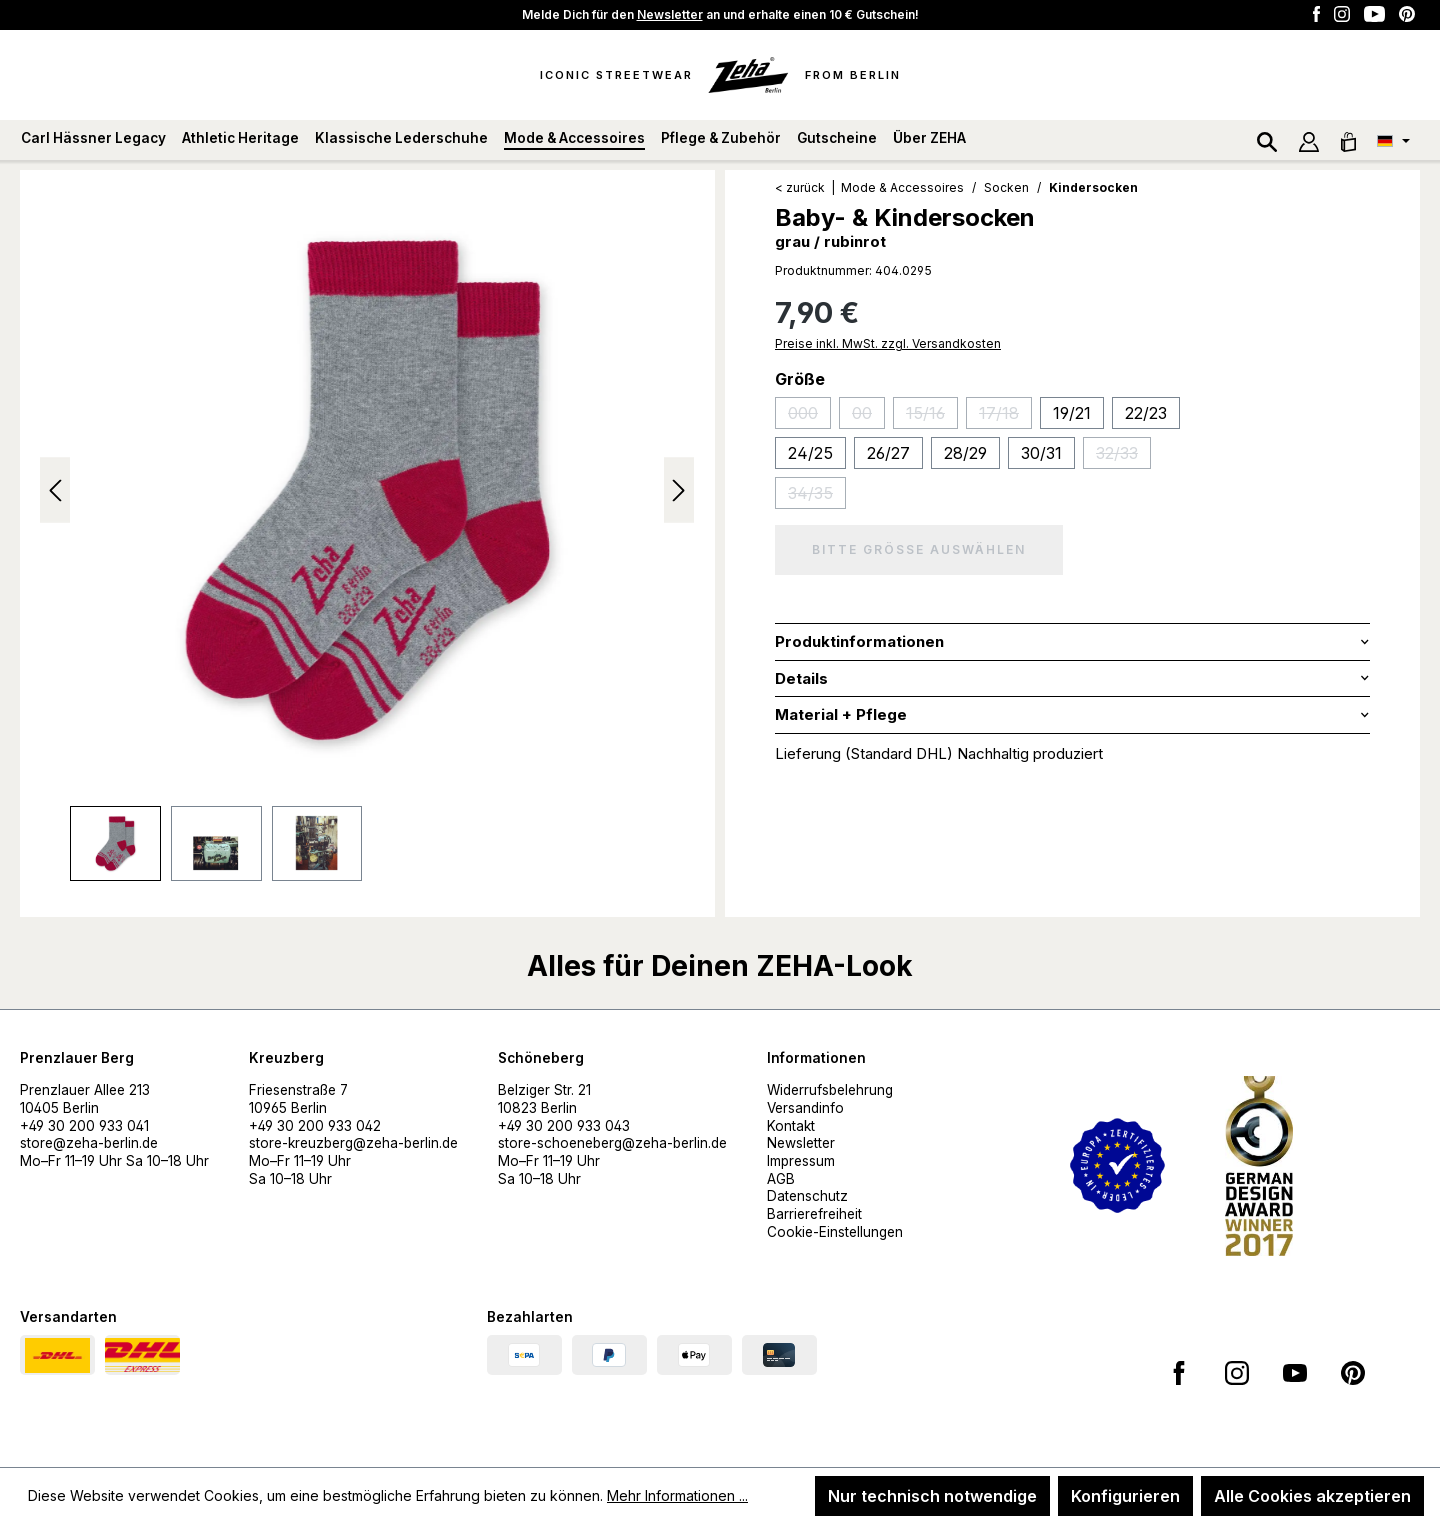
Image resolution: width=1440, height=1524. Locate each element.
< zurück (800, 187)
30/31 (1041, 453)
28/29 (965, 453)
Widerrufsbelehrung (830, 1090)
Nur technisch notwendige (932, 1496)
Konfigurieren (1125, 1496)
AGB (781, 1179)
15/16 (932, 416)
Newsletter (670, 14)
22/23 (1146, 413)
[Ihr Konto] (1309, 140)
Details (801, 678)
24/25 (810, 453)
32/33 (1123, 456)
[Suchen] (1267, 140)
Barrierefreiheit (814, 1214)
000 (809, 416)
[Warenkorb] (1348, 140)
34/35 (817, 496)
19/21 (1072, 413)
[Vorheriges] (55, 490)
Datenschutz (807, 1196)
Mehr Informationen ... (677, 1495)
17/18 (1005, 416)
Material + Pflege (841, 714)
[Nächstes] (679, 490)
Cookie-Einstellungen (835, 1232)
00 (868, 416)
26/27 (888, 453)
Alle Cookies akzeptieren (1312, 1496)
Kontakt (791, 1126)
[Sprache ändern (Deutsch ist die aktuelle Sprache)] (1393, 140)
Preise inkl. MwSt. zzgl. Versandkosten (888, 343)
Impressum (801, 1161)
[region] (367, 535)
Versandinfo (805, 1108)
